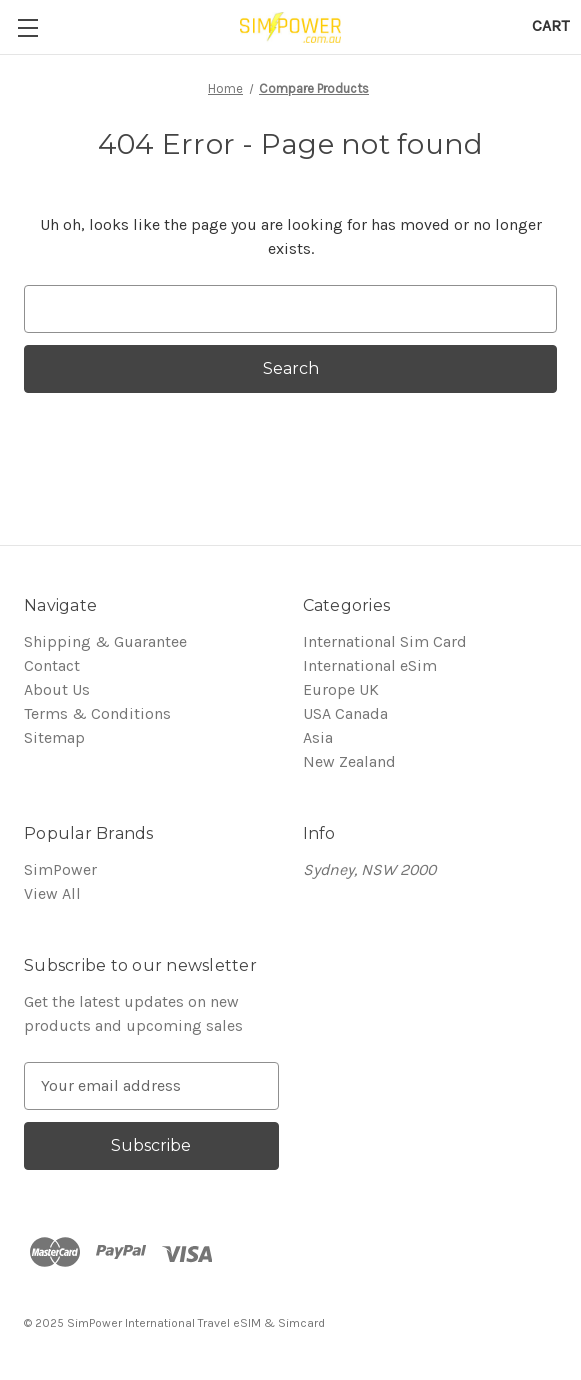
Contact (52, 665)
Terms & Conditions (97, 713)
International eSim (370, 665)
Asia (318, 737)
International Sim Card (385, 641)
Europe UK (341, 689)
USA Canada (345, 713)
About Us (57, 689)
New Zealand (349, 761)
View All (52, 893)
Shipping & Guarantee (105, 641)
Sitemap (54, 737)
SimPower (60, 869)
